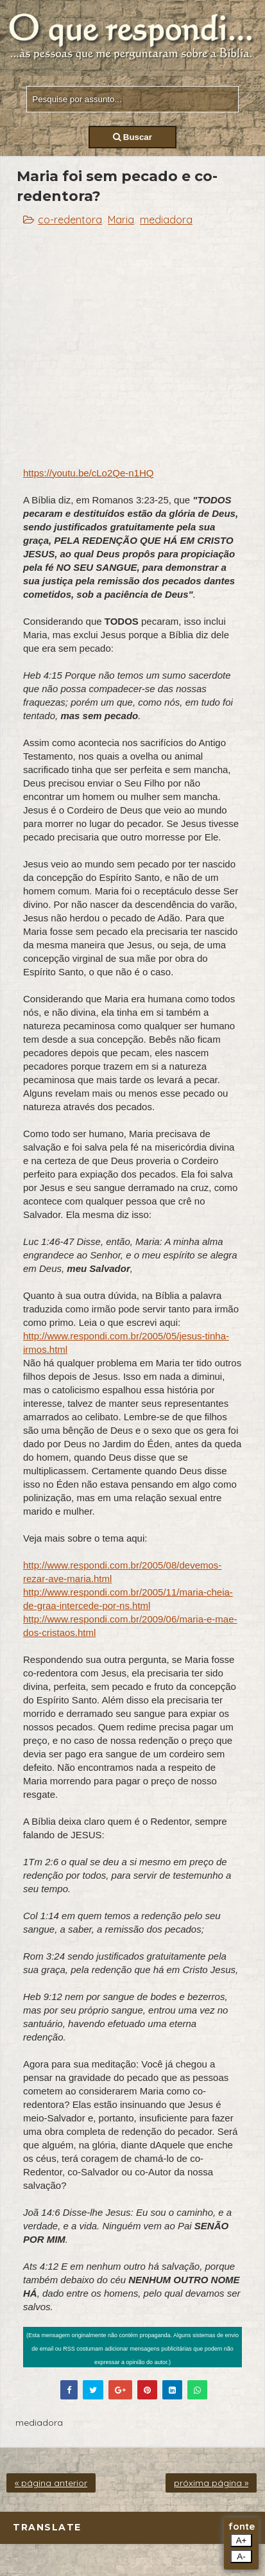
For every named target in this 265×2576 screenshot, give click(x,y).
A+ (241, 2540)
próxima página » (211, 2483)
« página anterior (51, 2483)
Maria (121, 219)
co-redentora (70, 219)
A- (241, 2556)
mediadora (166, 219)
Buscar (132, 137)
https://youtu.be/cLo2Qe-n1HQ (88, 472)
